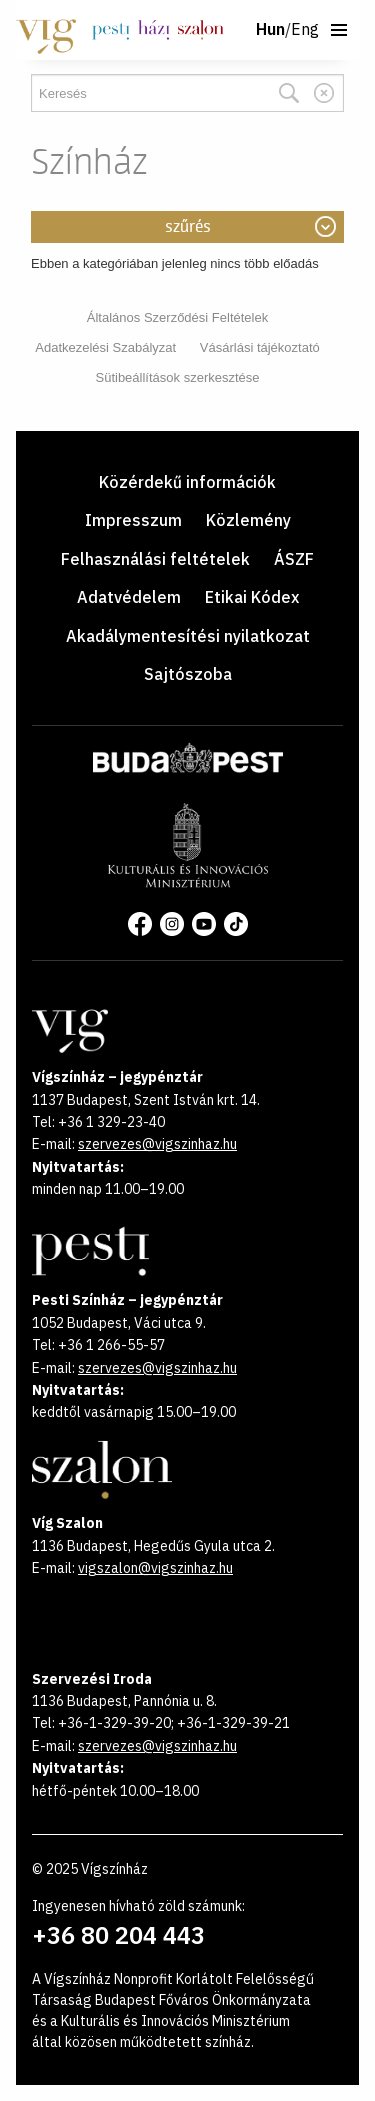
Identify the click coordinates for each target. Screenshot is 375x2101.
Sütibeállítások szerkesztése (177, 377)
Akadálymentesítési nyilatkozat (188, 636)
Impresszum (133, 520)
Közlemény (248, 520)
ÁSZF (294, 559)
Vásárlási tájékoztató (260, 347)
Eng (305, 30)
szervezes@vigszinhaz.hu (157, 1144)
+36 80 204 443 (118, 1935)
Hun (270, 30)
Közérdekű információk (187, 482)
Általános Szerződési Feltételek (177, 317)
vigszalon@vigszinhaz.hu (155, 1568)
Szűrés (188, 227)
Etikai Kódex (252, 597)
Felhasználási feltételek (155, 559)
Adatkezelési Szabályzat (105, 347)
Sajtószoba (188, 674)
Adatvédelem (129, 597)
